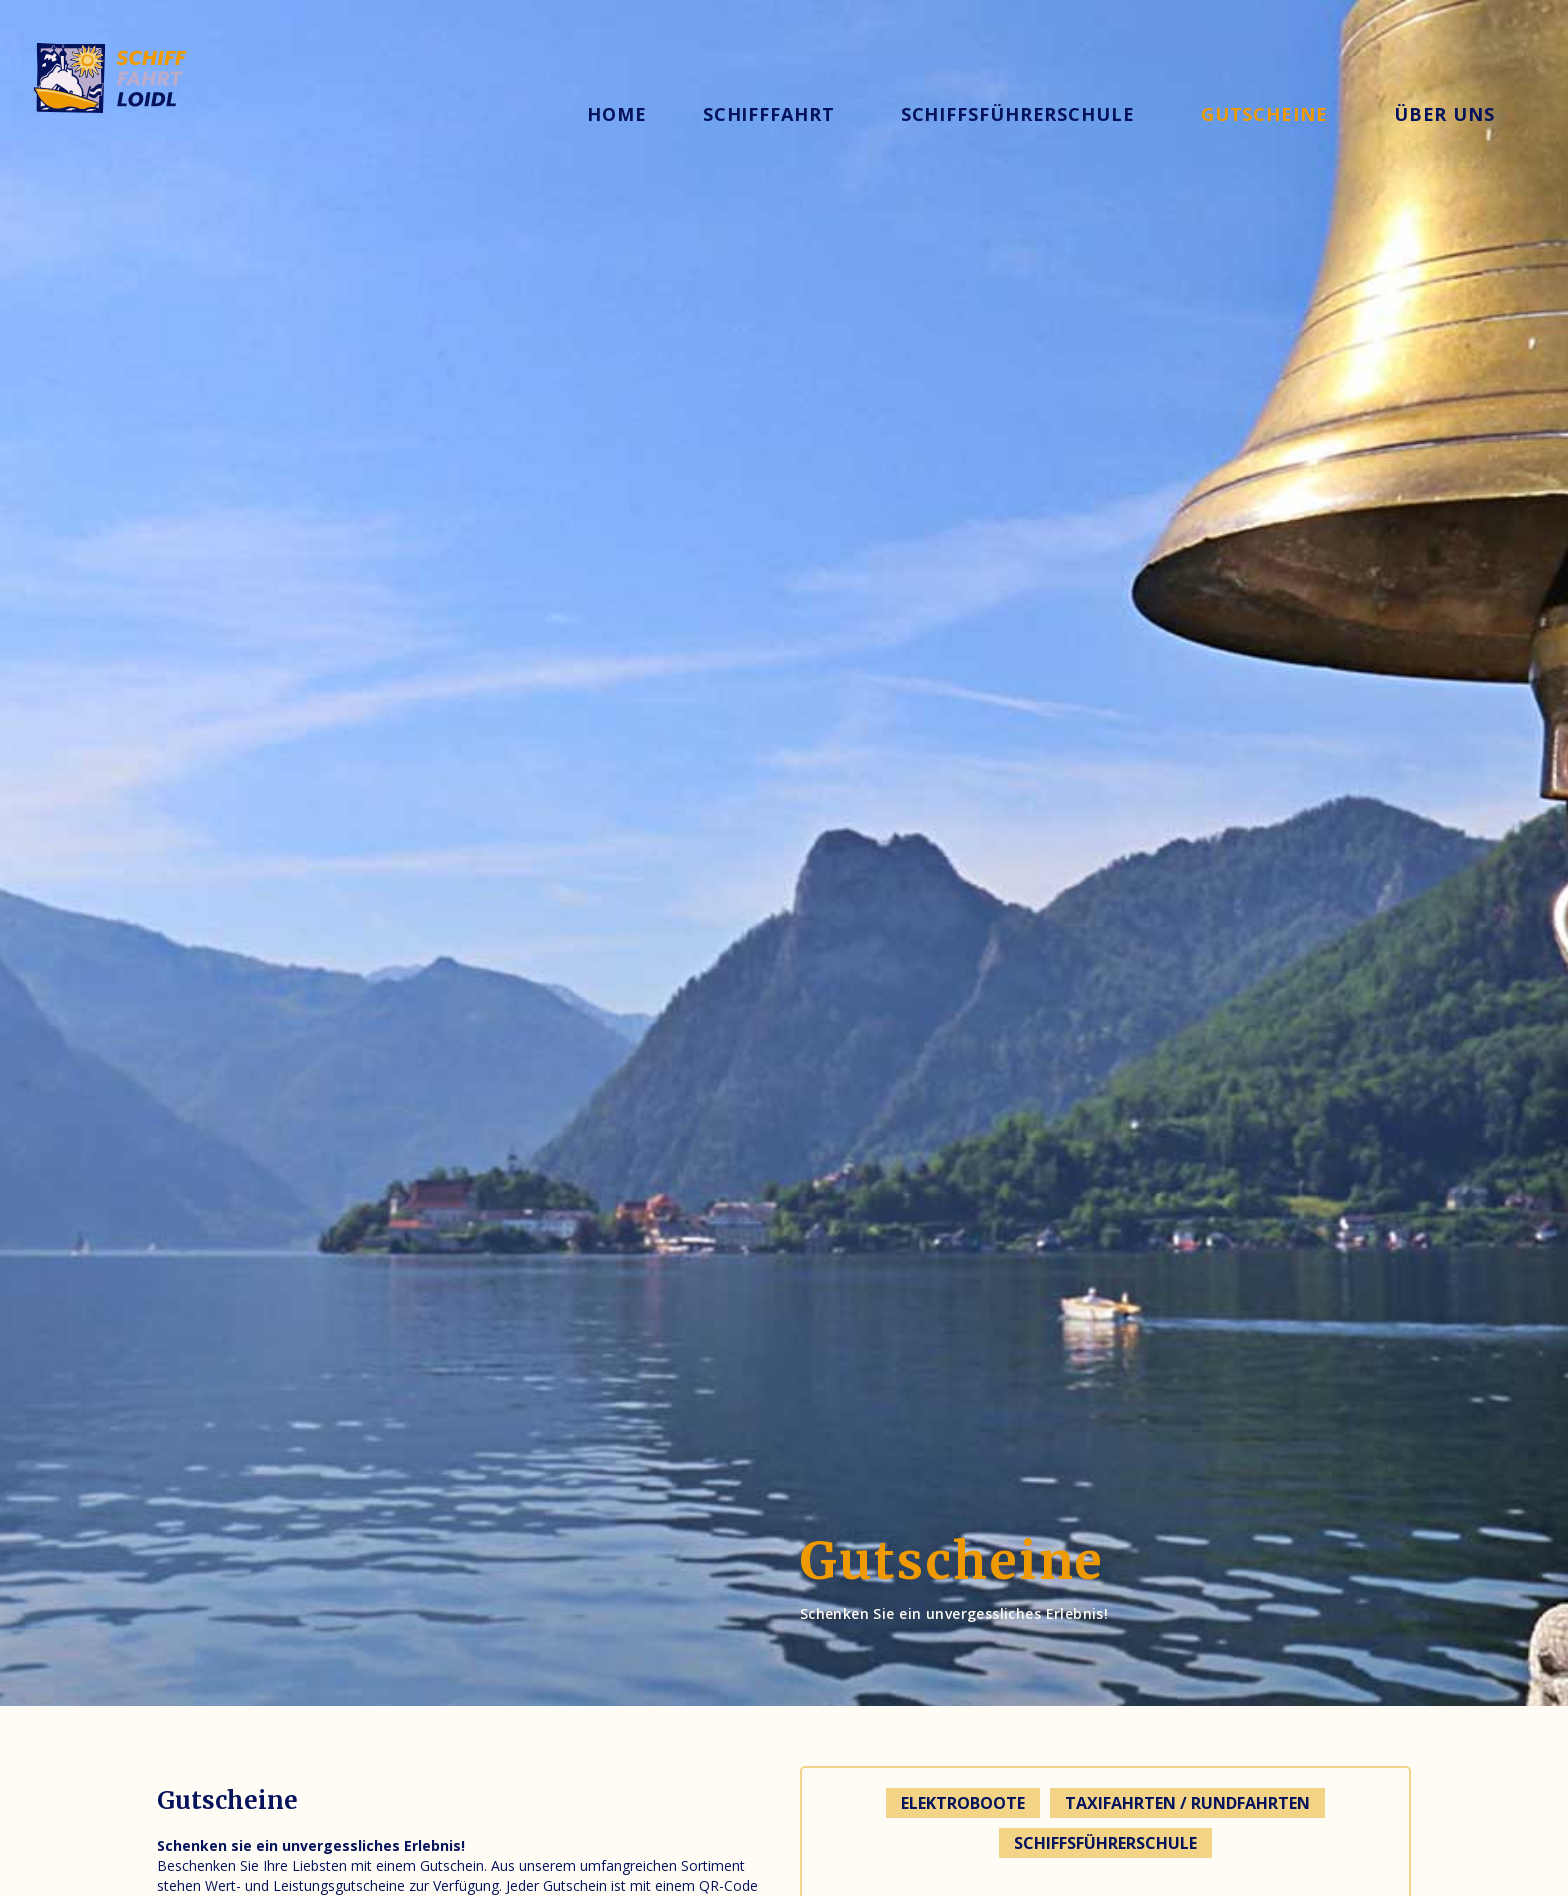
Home (617, 114)
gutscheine (1264, 114)
